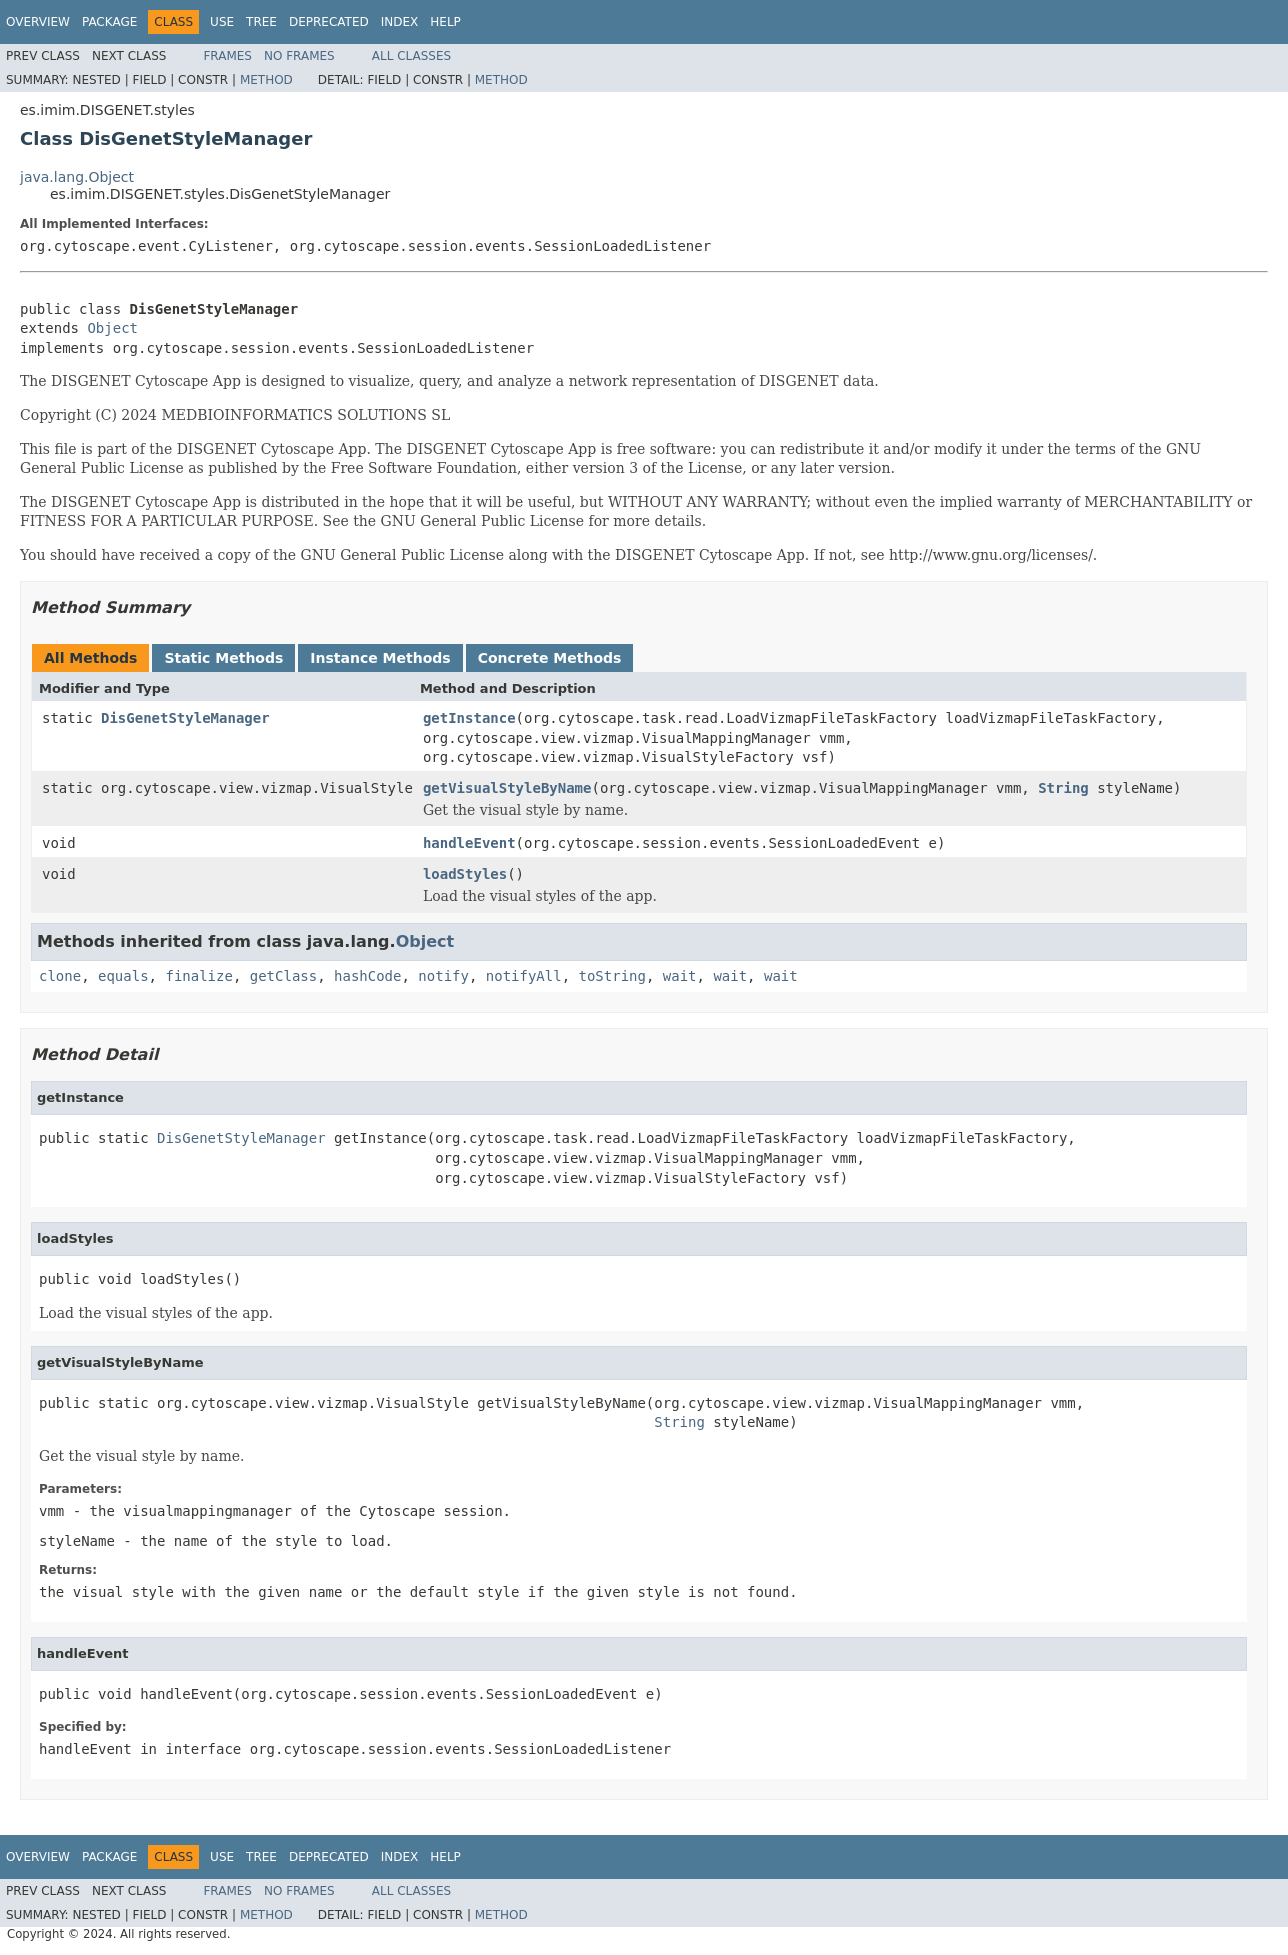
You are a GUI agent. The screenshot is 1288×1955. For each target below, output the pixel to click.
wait (680, 976)
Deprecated (329, 22)
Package (109, 22)
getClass (283, 976)
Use (222, 22)
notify (443, 976)
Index (400, 22)
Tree (261, 22)
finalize (198, 976)
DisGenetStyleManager (185, 718)
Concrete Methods (550, 658)
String (1063, 788)
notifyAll (524, 976)
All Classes (411, 56)
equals (123, 976)
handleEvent (469, 843)
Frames (227, 56)
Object (112, 328)
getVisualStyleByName (507, 788)
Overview (38, 22)
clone (60, 976)
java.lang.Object (77, 177)
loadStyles (465, 874)
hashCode (367, 976)
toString (612, 976)
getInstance (469, 718)
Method (266, 80)
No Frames (299, 56)
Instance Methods (380, 658)
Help (445, 22)
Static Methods (223, 658)
